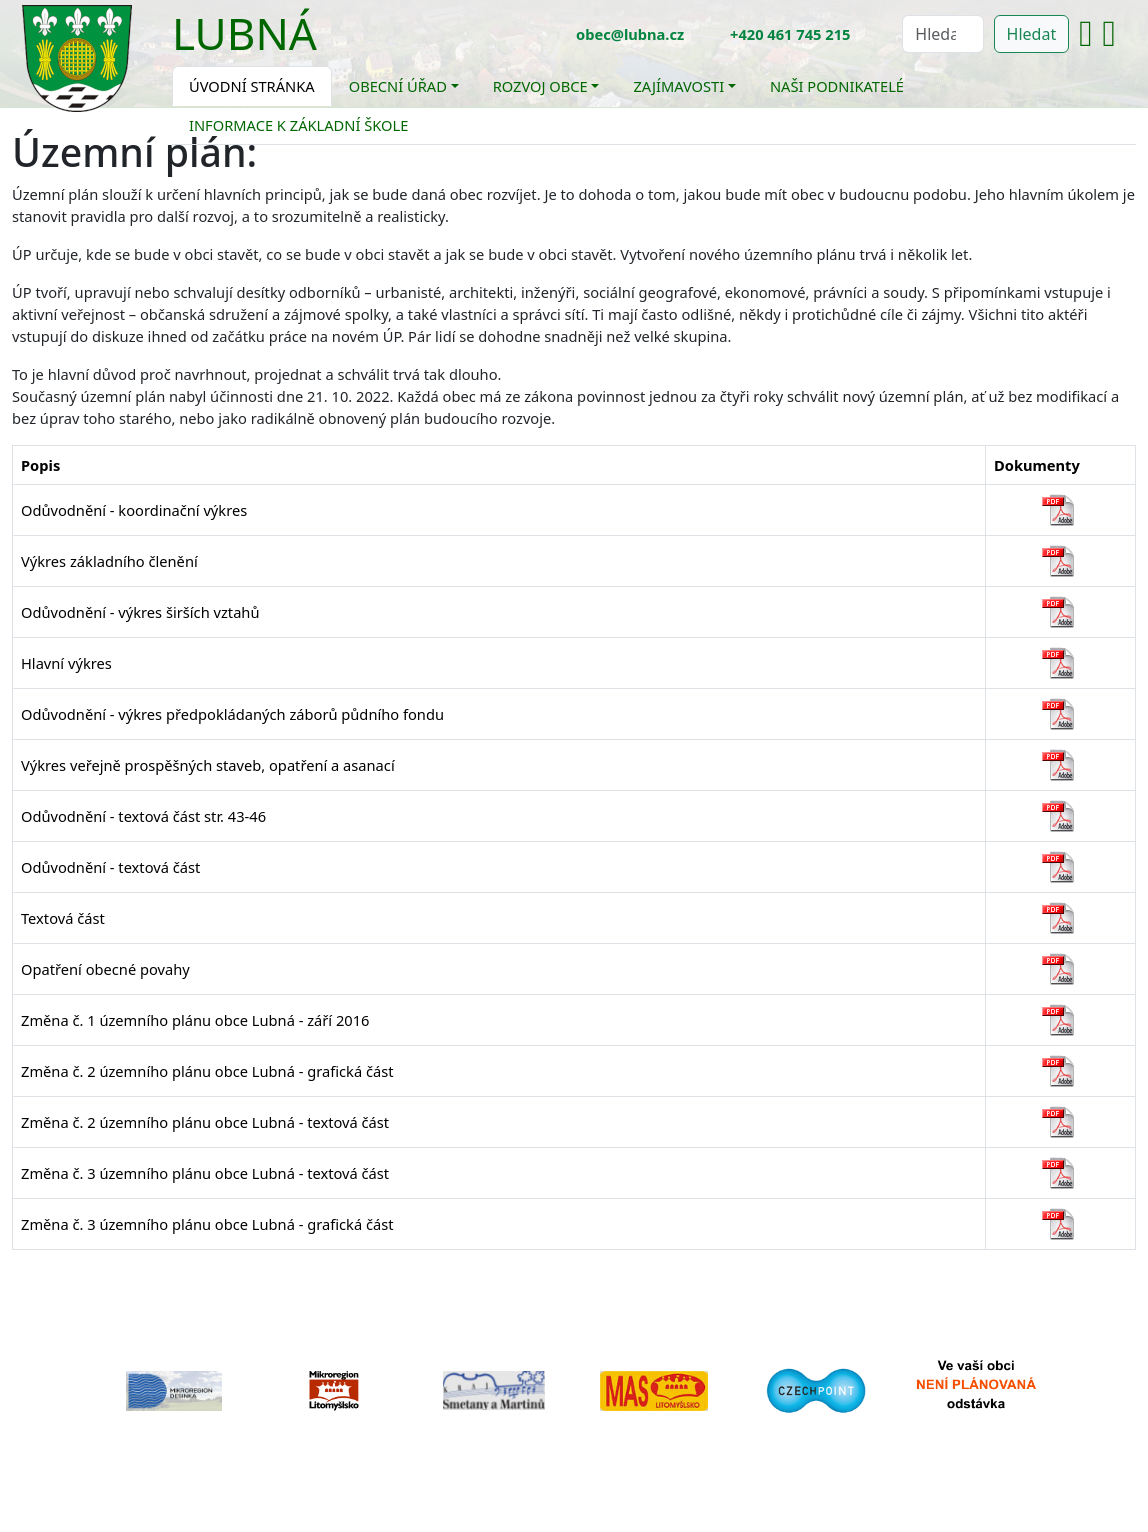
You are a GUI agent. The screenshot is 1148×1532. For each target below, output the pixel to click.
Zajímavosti (678, 86)
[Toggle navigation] (332, 46)
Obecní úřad (398, 86)
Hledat (1032, 34)
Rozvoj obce (540, 86)
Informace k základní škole (298, 125)
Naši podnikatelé (837, 86)
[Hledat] (942, 34)
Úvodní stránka (252, 86)
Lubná (244, 33)
